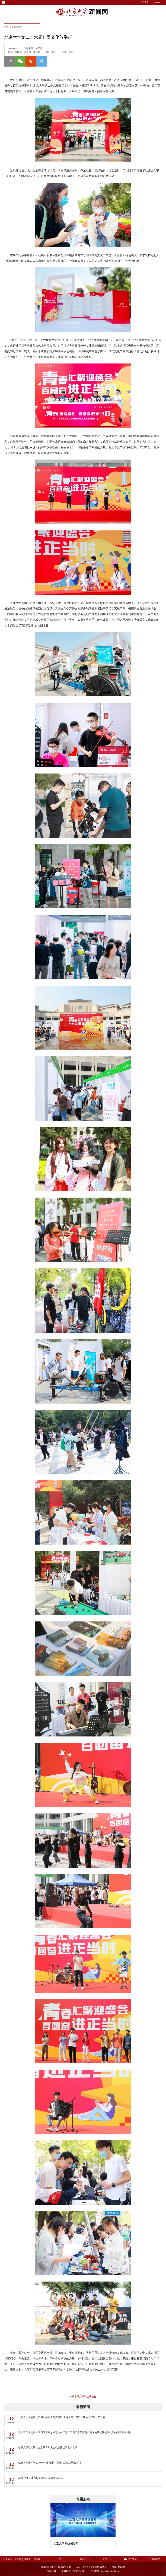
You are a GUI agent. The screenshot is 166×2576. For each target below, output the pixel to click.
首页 (6, 27)
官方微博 (154, 2559)
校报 (59, 2559)
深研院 (27, 2559)
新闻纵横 (17, 27)
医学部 (18, 2559)
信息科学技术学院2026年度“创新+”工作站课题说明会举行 (49, 2462)
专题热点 (83, 2499)
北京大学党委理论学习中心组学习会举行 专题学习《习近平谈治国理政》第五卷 (61, 2417)
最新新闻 (83, 2407)
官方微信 (130, 2559)
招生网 (37, 2559)
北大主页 (144, 2)
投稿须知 (51, 2571)
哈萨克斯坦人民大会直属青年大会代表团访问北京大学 (47, 2447)
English (156, 2)
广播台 (106, 2559)
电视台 (82, 2559)
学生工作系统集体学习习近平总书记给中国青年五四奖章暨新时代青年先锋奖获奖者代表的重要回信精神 (75, 2432)
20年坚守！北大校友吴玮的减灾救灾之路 (40, 2477)
